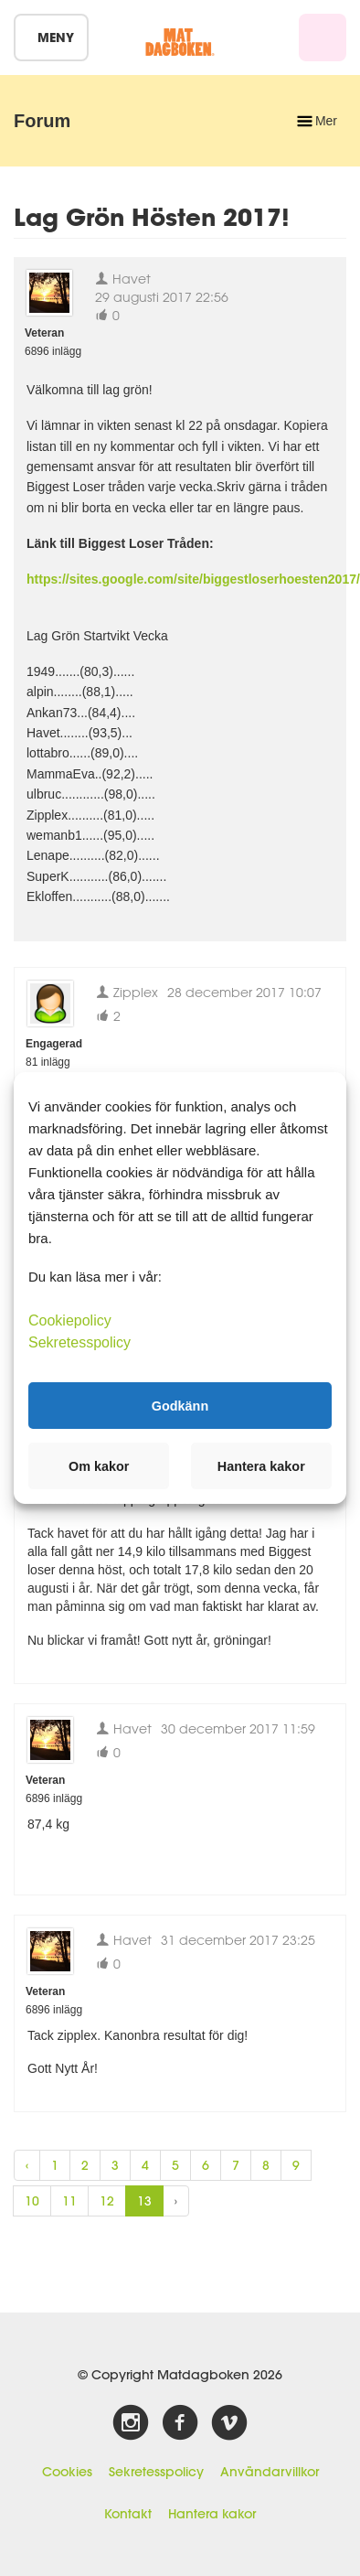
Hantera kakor (212, 2514)
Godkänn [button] (180, 1405)
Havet (123, 278)
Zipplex (127, 992)
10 (32, 2201)
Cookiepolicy (69, 1320)
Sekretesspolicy (156, 2471)
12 (107, 2201)
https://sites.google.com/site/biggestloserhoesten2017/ (193, 579)
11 (69, 2201)
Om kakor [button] (99, 1466)
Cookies (67, 2471)
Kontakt (128, 2514)
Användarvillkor (269, 2471)
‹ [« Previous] (27, 2165)
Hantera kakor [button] (261, 1466)
